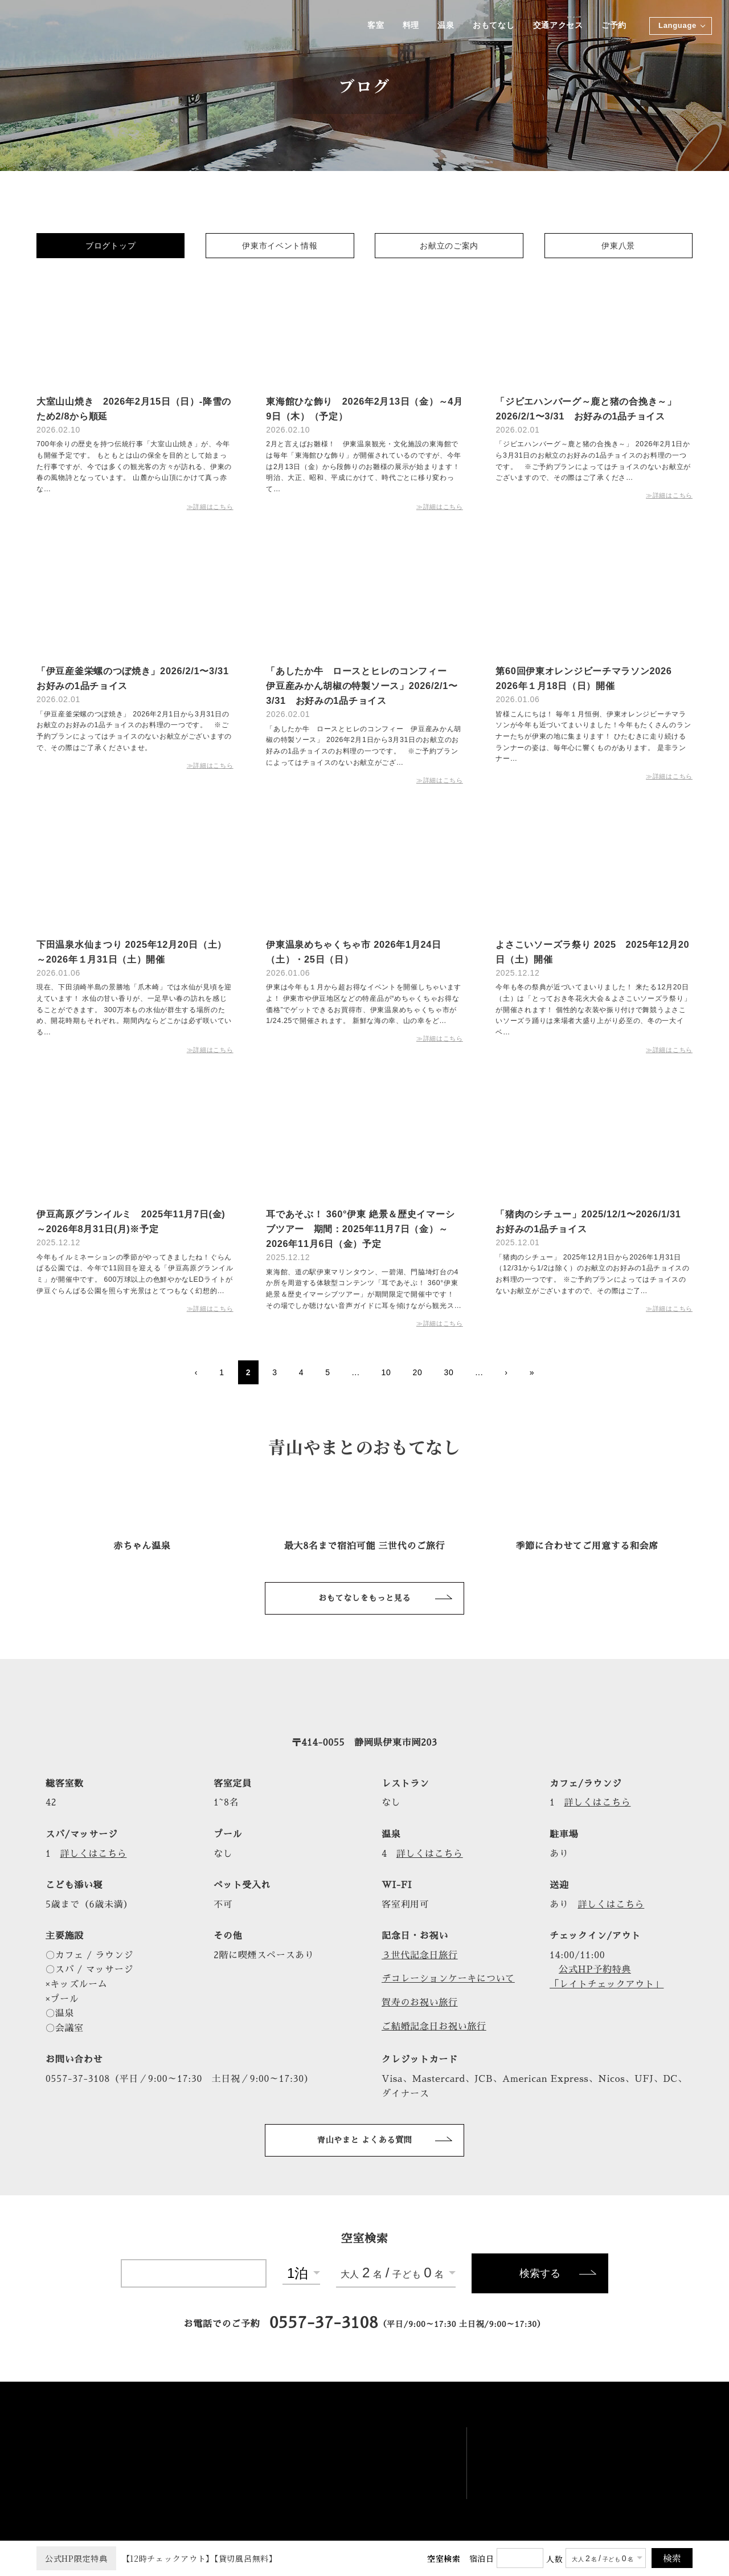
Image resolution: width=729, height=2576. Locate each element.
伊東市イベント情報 (279, 245)
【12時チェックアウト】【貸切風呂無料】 (156, 2558)
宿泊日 (481, 2558)
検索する (539, 2273)
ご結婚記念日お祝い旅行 (434, 2026)
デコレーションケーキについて (448, 1978)
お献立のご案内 (449, 245)
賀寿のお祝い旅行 (420, 2002)
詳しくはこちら (597, 1802)
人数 (554, 2559)
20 (418, 1372)
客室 (374, 25)
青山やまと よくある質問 (364, 2140)
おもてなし (493, 25)
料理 (410, 25)
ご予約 (613, 25)
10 (386, 1372)
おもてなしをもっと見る (364, 1598)
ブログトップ (110, 245)
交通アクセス (558, 25)
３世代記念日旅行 (420, 1955)
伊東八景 (618, 245)
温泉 (445, 25)
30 (448, 1372)
